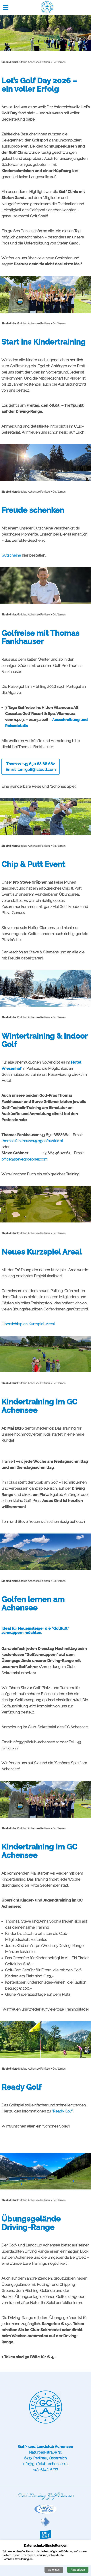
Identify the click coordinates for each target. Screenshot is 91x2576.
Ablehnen (53, 2569)
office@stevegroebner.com (24, 1159)
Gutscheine (11, 555)
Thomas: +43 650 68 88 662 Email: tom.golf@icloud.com (31, 767)
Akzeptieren (78, 2569)
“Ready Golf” (62, 2111)
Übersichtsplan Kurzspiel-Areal (28, 1324)
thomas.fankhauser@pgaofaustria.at (32, 1141)
